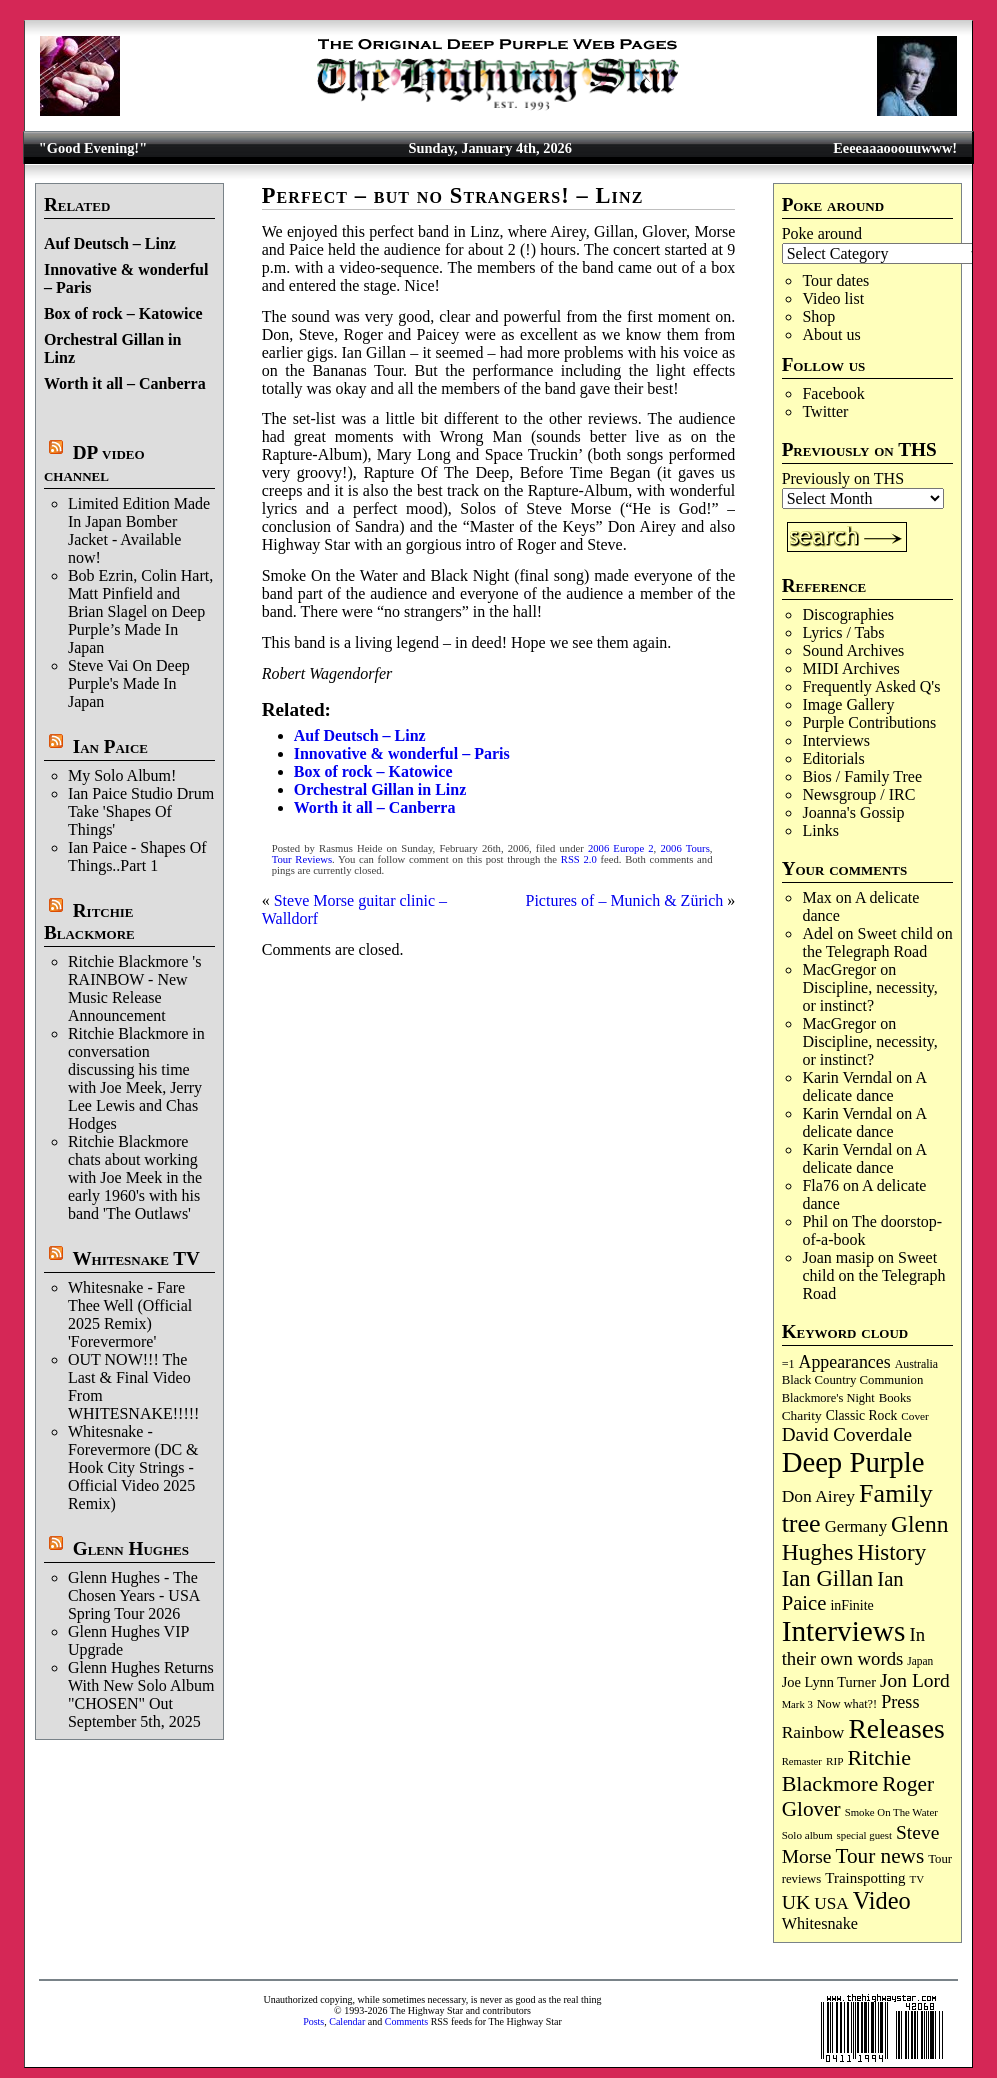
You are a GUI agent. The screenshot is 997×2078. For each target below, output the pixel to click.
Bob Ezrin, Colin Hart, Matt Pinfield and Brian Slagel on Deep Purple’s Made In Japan (140, 611)
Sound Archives (853, 650)
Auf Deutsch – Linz (110, 243)
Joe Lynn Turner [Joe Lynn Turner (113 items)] (829, 1682)
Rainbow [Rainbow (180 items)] (813, 1732)
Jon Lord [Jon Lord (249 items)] (915, 1680)
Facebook (833, 393)
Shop (818, 316)
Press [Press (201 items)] (900, 1702)
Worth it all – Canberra (125, 383)
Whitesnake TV (136, 1258)
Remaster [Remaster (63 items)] (802, 1761)
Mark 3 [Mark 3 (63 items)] (797, 1704)
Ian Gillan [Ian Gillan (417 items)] (828, 1578)
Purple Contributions (869, 722)
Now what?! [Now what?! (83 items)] (847, 1704)
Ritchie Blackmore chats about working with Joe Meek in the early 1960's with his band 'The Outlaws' (135, 1177)
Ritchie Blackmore (89, 921)
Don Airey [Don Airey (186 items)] (818, 1496)
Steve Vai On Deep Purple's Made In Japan (129, 683)
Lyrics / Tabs (843, 632)
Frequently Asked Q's (871, 686)
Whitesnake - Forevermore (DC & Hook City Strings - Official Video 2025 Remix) (133, 1467)
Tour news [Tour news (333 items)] (879, 1856)
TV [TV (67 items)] (917, 1879)
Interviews (836, 740)
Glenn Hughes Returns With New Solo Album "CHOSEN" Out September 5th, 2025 (141, 1694)
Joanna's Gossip (853, 812)
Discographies (848, 614)
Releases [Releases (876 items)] (896, 1728)
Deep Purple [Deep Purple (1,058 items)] (853, 1462)
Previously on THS (843, 478)
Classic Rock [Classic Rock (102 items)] (862, 1415)
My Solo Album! (122, 775)
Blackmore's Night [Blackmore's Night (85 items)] (828, 1398)
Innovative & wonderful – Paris (402, 753)
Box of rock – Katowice (123, 313)
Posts (313, 2021)
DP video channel (94, 463)
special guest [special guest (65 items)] (864, 1835)
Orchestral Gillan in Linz (380, 789)
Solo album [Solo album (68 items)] (807, 1835)
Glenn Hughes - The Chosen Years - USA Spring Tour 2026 (134, 1595)
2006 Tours (684, 848)
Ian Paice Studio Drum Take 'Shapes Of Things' (141, 811)
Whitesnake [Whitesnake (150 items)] (820, 1924)
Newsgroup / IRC (858, 794)
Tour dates (835, 280)
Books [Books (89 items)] (895, 1398)
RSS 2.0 (579, 859)
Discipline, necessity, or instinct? (869, 996)
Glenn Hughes (131, 1548)
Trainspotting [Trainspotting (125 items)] (865, 1878)
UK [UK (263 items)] (796, 1902)
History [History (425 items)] (891, 1552)
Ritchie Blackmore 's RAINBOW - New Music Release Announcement (135, 988)
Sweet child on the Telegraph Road (877, 942)
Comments (406, 2021)
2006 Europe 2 (621, 848)
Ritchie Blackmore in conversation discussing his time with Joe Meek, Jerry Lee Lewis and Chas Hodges (136, 1078)
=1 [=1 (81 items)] (788, 1364)
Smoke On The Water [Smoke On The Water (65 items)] (891, 1812)
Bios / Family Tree (862, 776)
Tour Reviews (302, 859)
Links (820, 830)
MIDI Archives (850, 668)
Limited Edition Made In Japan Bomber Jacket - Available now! (139, 530)
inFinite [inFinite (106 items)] (851, 1605)
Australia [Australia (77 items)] (916, 1364)
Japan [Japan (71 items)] (920, 1661)
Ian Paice (110, 746)
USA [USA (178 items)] (831, 1903)
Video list (833, 298)
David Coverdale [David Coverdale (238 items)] (847, 1434)
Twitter (825, 411)
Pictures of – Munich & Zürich (625, 900)
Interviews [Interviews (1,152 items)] (844, 1631)
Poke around (822, 233)
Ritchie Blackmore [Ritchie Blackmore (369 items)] (846, 1770)
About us (831, 334)
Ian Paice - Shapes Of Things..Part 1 (137, 856)
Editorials (833, 758)
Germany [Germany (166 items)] (856, 1526)
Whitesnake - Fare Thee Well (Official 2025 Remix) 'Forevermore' (130, 1314)
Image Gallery (848, 704)
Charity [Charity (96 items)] (802, 1415)
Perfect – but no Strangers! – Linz (453, 195)
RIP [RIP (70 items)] (835, 1761)
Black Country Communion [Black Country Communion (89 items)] (853, 1380)
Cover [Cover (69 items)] (915, 1416)
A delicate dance (864, 1086)
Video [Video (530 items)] (882, 1900)
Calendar (347, 2021)
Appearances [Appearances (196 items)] (845, 1362)
